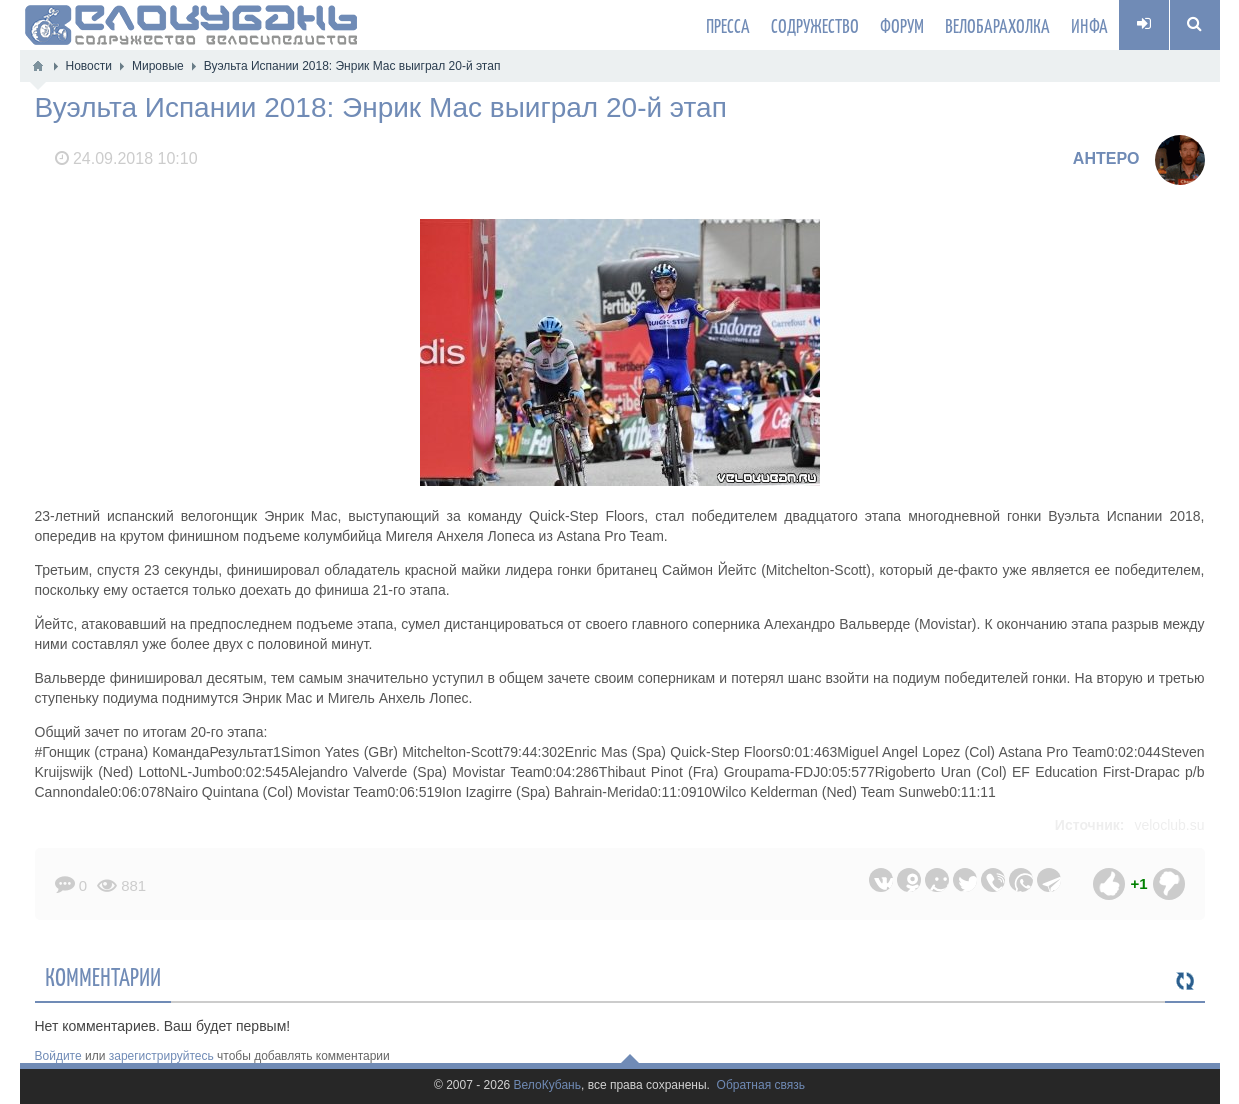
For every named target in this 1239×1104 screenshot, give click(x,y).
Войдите (58, 1056)
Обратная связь (761, 1085)
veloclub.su (1169, 825)
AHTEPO (1106, 158)
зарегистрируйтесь (161, 1056)
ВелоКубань (547, 1085)
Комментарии (103, 976)
